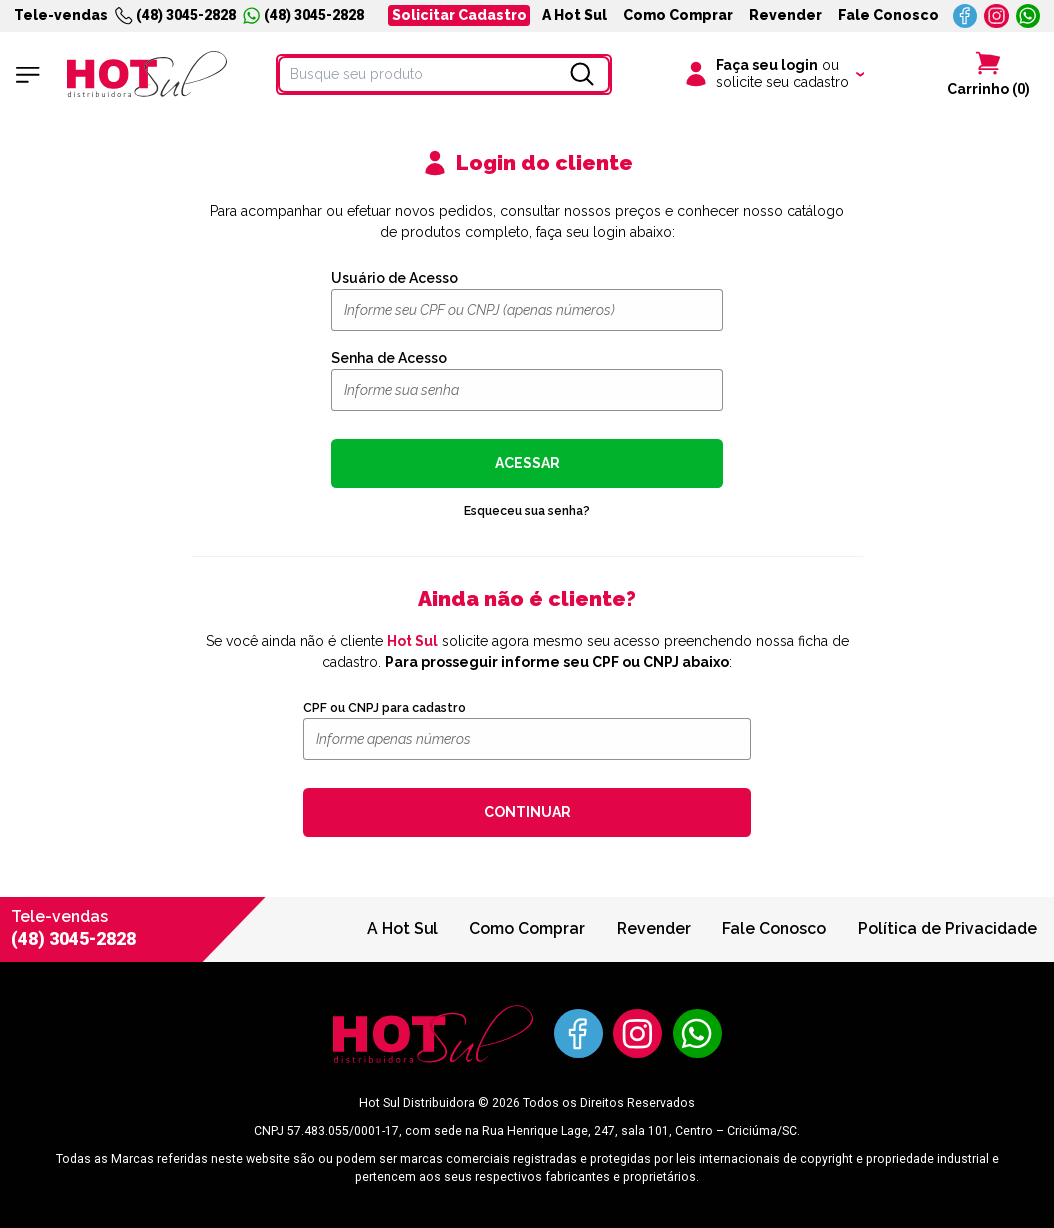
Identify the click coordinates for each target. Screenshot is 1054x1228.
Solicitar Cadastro (459, 15)
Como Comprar (678, 15)
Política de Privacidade (947, 928)
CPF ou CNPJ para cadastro (384, 708)
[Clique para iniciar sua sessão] (772, 75)
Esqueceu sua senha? (527, 510)
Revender (785, 15)
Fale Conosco (888, 15)
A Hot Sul (574, 15)
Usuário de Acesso (394, 278)
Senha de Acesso (389, 358)
